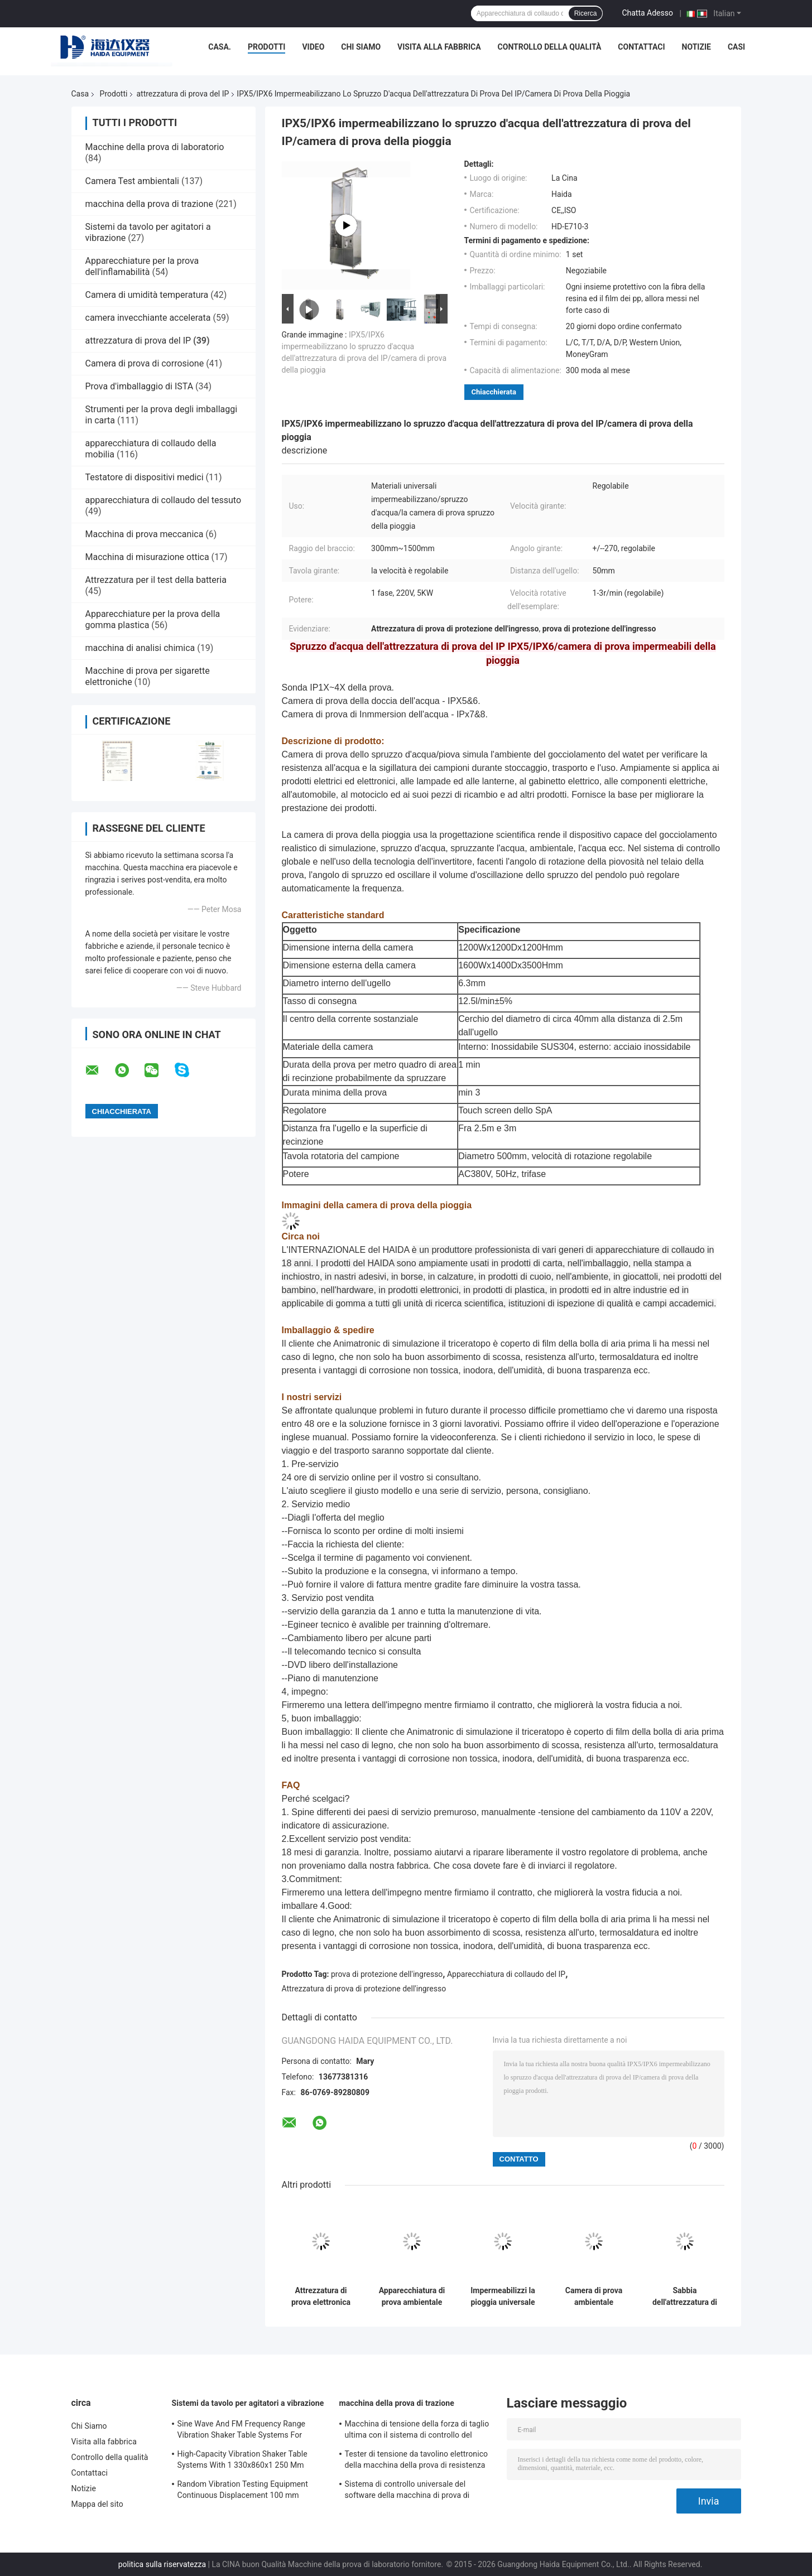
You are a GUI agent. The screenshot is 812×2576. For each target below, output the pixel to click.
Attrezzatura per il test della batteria (156, 580)
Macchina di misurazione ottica (147, 557)
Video (313, 46)
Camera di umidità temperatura (147, 295)
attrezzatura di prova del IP (182, 93)
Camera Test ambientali (132, 181)
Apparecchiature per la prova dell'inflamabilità (142, 266)
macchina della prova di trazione (149, 204)
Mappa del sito (97, 2504)
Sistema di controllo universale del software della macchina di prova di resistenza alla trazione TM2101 (407, 2491)
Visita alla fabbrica (439, 46)
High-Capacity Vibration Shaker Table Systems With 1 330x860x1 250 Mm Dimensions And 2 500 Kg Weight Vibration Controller (242, 2461)
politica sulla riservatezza (162, 2564)
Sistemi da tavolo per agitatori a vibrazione (248, 2403)
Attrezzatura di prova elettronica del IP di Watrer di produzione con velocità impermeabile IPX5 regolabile (320, 2296)
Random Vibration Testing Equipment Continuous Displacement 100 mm (242, 2489)
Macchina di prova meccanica (144, 534)
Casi (736, 46)
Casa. (219, 46)
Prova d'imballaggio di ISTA (139, 386)
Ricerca (585, 13)
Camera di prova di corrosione (144, 363)
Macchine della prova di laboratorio (154, 147)
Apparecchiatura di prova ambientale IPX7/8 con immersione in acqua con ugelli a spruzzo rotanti (412, 2296)
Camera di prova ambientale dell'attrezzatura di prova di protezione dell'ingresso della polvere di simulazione (594, 2296)
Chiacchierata (494, 392)
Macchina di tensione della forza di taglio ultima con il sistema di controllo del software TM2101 (417, 2431)
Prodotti (267, 46)
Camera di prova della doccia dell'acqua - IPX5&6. (381, 701)
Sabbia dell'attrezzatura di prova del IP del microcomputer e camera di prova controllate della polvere (684, 2296)
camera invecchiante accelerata (148, 317)
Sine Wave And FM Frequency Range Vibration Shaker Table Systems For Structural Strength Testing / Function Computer (243, 2431)
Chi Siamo (361, 46)
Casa (80, 93)
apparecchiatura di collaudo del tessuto (163, 500)
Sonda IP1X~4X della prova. (338, 687)
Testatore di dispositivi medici (144, 477)
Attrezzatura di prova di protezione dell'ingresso (364, 1988)
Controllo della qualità (550, 46)
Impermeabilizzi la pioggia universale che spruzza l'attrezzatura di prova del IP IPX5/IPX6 (502, 2296)
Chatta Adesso (647, 12)
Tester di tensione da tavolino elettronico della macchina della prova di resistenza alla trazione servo (416, 2461)
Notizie (696, 46)
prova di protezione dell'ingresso (387, 1974)
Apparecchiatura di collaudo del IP (506, 1974)
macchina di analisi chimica (140, 648)
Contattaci (641, 46)
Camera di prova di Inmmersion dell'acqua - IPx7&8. (385, 714)
